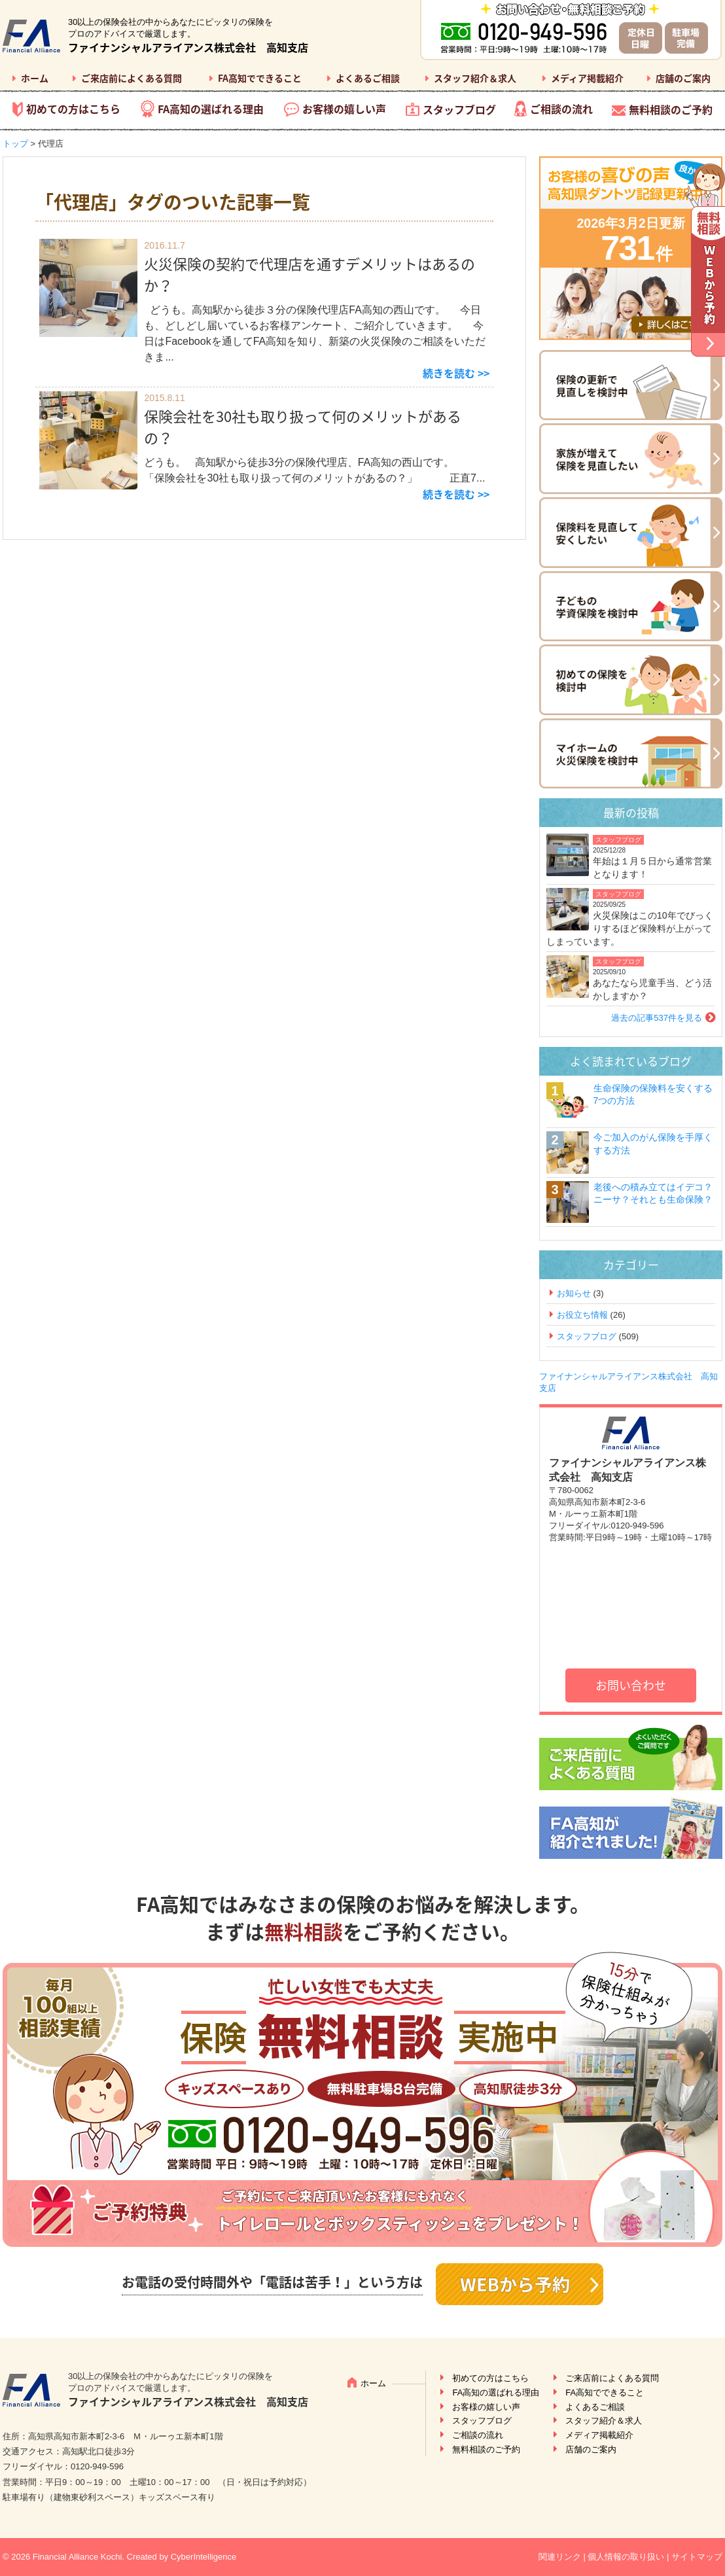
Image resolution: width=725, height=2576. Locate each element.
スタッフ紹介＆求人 (475, 77)
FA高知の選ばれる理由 (211, 108)
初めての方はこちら (73, 108)
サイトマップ (696, 2557)
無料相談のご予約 (671, 109)
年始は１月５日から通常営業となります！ (652, 867)
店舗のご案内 (683, 77)
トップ (15, 144)
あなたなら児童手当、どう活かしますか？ (652, 989)
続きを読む (449, 373)
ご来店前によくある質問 (131, 77)
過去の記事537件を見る (656, 1018)
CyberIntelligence (203, 2557)
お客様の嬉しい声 (344, 108)
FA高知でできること (260, 77)
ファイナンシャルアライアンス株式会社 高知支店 (188, 47)
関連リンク (560, 2557)
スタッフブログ (459, 109)
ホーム (34, 77)
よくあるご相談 (368, 77)
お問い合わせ (630, 1685)
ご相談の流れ (561, 108)
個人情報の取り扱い (626, 2557)
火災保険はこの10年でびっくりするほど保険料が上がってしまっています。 (629, 928)
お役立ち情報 (582, 1315)
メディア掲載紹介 (587, 77)
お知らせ (574, 1293)
